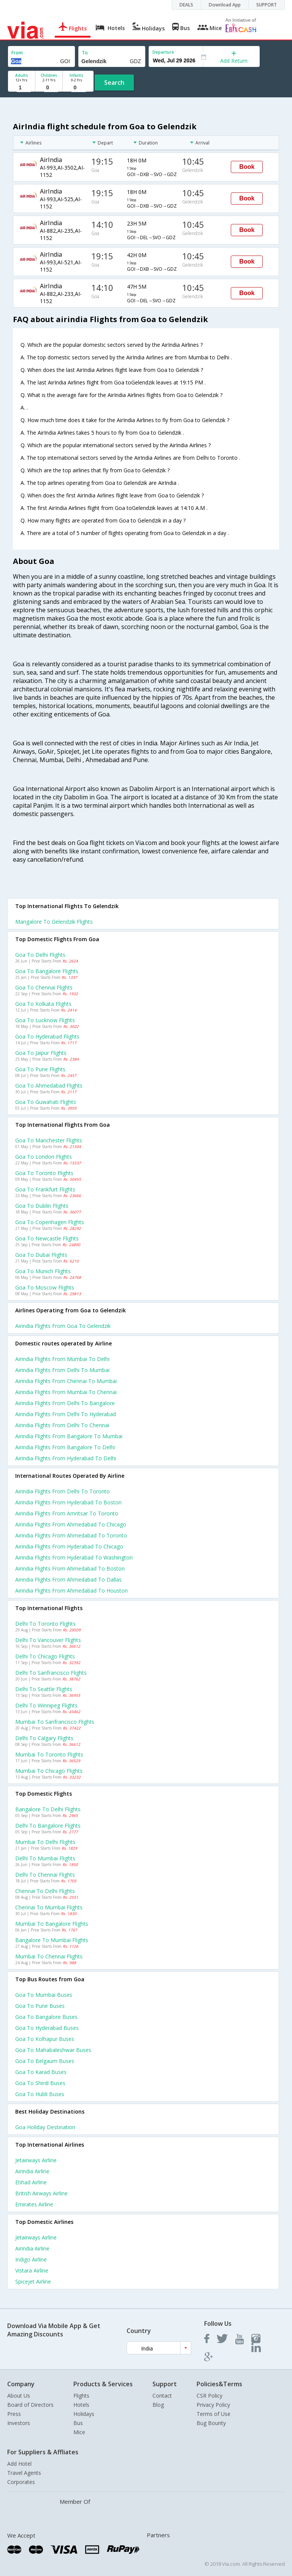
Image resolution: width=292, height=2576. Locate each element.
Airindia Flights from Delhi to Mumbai (62, 1370)
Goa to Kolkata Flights (43, 1003)
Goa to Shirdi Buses (40, 2083)
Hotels (81, 2404)
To (85, 52)
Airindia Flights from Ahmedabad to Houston (71, 1590)
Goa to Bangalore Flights (46, 971)
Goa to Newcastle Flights (47, 1238)
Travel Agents (24, 2472)
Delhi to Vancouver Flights (48, 1640)
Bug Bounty (211, 2423)
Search (114, 82)
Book (246, 167)
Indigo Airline (31, 2259)
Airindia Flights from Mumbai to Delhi (62, 1359)
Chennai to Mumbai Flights (49, 1907)
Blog (158, 2404)
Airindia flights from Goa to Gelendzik (63, 1325)
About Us (18, 2395)
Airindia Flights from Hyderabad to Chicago (69, 1546)
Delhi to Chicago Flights (45, 1656)
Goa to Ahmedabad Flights (49, 1085)
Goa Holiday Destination (45, 2127)
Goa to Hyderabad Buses (47, 2027)
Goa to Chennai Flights (44, 987)
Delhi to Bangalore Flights (48, 1825)
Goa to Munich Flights (43, 1271)
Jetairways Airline (36, 2160)
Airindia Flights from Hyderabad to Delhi (65, 1458)
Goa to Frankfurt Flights (45, 1189)
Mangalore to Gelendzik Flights (54, 921)
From (17, 52)
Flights (81, 2395)
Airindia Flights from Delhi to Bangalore (65, 1403)
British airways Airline (41, 2193)
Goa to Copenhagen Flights (49, 1222)
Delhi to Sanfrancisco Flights (51, 1672)
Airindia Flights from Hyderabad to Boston (68, 1502)
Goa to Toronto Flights (44, 1173)
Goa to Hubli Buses (39, 2094)
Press (14, 2413)
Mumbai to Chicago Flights (49, 1770)
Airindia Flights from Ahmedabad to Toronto (71, 1535)
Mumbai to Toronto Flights (49, 1754)
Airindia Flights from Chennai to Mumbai (66, 1381)
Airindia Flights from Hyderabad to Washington (74, 1557)
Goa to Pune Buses (40, 2005)
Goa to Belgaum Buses (44, 2061)
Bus (78, 2423)
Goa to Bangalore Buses (46, 2016)
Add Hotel (19, 2463)
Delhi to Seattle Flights (43, 1689)
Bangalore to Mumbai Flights (51, 1940)
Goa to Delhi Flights (40, 954)
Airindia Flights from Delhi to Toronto (62, 1491)
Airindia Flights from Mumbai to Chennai (66, 1392)
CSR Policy (209, 2395)
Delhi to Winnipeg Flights (46, 1705)
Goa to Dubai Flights (41, 1254)
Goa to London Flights (43, 1156)
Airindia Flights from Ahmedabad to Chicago (70, 1524)
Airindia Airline (32, 2171)
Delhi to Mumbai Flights (45, 1858)
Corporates (21, 2481)
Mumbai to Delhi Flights (45, 1841)
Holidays (83, 2413)
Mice (79, 2432)
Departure (163, 52)
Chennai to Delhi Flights (45, 1891)
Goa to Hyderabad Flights (47, 1036)
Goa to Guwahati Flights (45, 1101)
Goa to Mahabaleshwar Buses (53, 2049)
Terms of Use (213, 2413)
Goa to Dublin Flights (41, 1205)
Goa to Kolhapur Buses (44, 2038)
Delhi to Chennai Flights (45, 1874)
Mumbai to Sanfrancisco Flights (54, 1721)
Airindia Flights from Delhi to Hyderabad (65, 1414)
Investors (18, 2423)
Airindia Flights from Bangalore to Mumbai (68, 1436)
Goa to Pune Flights (40, 1069)
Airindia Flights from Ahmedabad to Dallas (68, 1579)
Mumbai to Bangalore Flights (51, 1923)
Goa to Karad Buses (41, 2072)
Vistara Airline (31, 2270)
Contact (162, 2395)
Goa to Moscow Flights (44, 1287)
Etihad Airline (31, 2182)
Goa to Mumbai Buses (43, 1994)
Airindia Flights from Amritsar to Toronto (66, 1513)
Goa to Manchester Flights (48, 1140)
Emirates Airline (34, 2204)
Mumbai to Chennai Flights (49, 1956)
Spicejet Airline (33, 2281)
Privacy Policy (213, 2404)
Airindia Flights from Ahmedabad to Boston (70, 1568)
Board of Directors (30, 2404)
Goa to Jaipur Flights (41, 1052)
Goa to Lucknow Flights (45, 1020)
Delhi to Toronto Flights (45, 1623)
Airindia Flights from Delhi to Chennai (62, 1425)
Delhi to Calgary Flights (44, 1738)
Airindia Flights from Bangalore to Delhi (65, 1447)
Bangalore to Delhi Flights (48, 1809)
